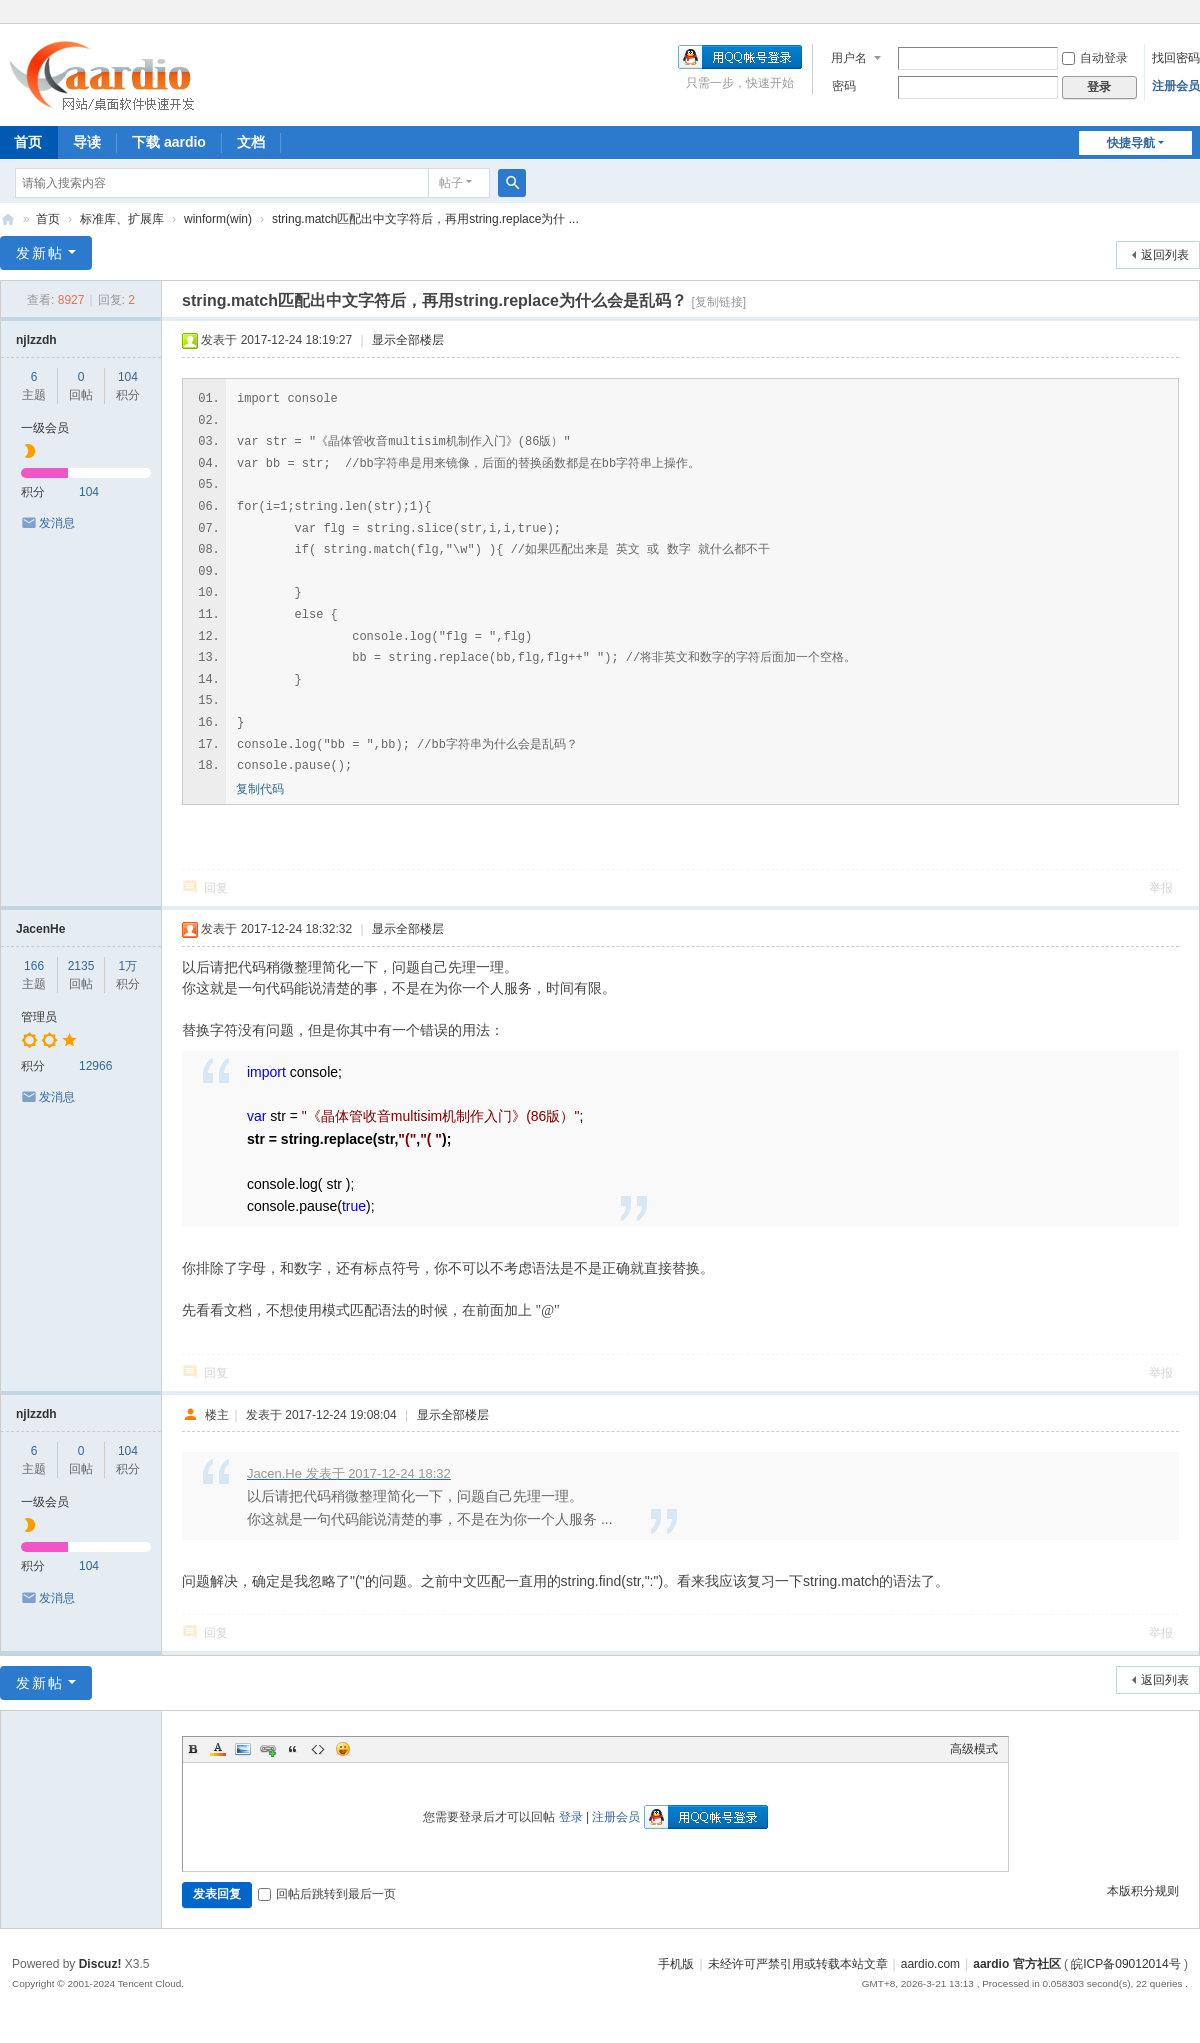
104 (128, 377)
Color (218, 1749)
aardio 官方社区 (8, 219)
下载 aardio (169, 142)
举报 (1161, 888)
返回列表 (1165, 255)
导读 (87, 142)
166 (34, 966)
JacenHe (40, 929)
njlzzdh (36, 340)
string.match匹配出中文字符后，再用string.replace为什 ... (425, 219)
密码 (844, 86)
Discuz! (100, 1964)
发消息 (57, 523)
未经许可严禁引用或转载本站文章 (798, 1964)
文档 (251, 142)
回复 (216, 888)
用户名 (849, 58)
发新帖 (40, 253)
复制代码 (260, 789)
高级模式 (974, 1749)
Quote (293, 1749)
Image (243, 1749)
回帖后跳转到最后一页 (327, 1894)
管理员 (39, 1017)
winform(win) (218, 219)
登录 (571, 1817)
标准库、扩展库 (122, 219)
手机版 (676, 1964)
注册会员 (1176, 86)
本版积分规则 (1143, 1891)
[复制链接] (718, 302)
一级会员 (45, 428)
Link (268, 1749)
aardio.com (930, 1964)
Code (318, 1749)
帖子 (451, 183)
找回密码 (1176, 58)
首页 (48, 219)
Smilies (343, 1749)
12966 (95, 1066)
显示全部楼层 (408, 340)
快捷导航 (1131, 143)
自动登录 (1095, 58)
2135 (81, 966)
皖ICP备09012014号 (1125, 1964)
